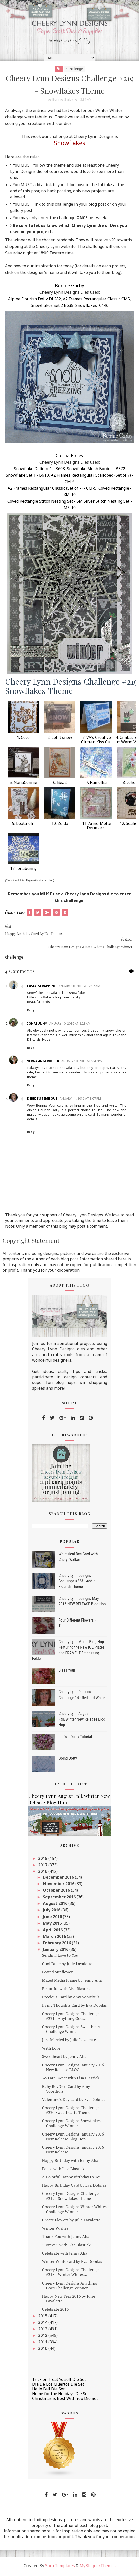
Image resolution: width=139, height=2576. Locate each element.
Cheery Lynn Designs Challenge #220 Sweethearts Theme (70, 2111)
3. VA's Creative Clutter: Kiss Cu (96, 741)
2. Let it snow (59, 739)
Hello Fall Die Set (48, 2390)
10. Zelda (59, 825)
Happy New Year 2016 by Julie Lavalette (68, 2300)
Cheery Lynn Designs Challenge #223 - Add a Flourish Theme (77, 1583)
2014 (43, 2324)
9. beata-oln (23, 825)
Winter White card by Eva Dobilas (72, 2263)
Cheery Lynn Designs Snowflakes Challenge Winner (71, 2125)
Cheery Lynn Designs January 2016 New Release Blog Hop (73, 2138)
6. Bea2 (60, 784)
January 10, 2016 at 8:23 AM (71, 1025)
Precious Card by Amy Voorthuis (70, 1998)
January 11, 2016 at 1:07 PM (81, 1100)
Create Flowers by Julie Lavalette (71, 2221)
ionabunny (38, 1025)
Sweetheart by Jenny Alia (64, 2058)
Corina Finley (69, 457)
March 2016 (55, 1938)
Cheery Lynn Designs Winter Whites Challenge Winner (74, 2210)
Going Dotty (68, 1759)
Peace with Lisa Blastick (63, 2170)
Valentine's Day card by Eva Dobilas (73, 2101)
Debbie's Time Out (43, 1100)
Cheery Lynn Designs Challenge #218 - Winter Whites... (70, 2273)
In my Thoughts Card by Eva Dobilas (74, 2007)
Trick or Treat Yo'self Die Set (59, 2381)
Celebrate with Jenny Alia (64, 2254)
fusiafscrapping (42, 987)
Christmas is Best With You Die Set (65, 2400)
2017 (43, 1866)
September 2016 (60, 1898)
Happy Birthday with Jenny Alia (70, 2162)
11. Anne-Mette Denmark (96, 827)
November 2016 (59, 1885)
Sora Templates (60, 2567)
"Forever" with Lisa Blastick (66, 2246)
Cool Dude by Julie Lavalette (67, 1965)
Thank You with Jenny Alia (65, 2238)
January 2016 (56, 1951)
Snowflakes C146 (91, 307)
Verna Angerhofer (44, 1063)
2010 (43, 2350)
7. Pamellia (96, 784)
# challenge (74, 69)
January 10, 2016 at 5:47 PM (83, 1063)
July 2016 (52, 1911)
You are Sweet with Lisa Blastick (70, 2079)
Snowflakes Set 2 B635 (52, 307)
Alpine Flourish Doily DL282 (34, 300)
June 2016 (53, 1918)
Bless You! (67, 1672)
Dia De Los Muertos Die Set (58, 2385)
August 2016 (55, 1905)
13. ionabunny (23, 870)
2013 (43, 2330)
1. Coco (23, 739)
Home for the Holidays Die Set (60, 2395)
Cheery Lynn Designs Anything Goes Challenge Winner (69, 2287)
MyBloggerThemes (98, 2567)
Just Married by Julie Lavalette (69, 2041)
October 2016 (57, 1892)
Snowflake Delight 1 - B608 (39, 470)
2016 (43, 1873)
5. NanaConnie (23, 784)
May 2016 (53, 1925)
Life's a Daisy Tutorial (75, 1738)
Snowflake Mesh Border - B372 (96, 470)
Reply (32, 1011)
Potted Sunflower (57, 1973)
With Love (51, 2049)
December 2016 (59, 1878)
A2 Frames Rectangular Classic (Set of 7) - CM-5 (52, 489)
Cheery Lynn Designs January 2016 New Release (73, 2151)
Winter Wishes (55, 2230)
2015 (43, 2317)
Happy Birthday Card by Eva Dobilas (74, 2186)
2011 (43, 2343)
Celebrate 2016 (55, 2311)
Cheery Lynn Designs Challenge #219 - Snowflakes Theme (70, 2197)
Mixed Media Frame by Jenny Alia (72, 1981)
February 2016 (57, 1944)
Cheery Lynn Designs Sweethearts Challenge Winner (72, 2030)
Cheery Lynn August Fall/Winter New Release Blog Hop (82, 1721)
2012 (43, 2337)
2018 (43, 1860)
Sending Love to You (60, 1957)
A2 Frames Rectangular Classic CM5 (96, 300)
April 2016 (53, 1931)
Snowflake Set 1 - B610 (27, 476)
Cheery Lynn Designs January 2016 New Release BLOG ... (73, 2069)
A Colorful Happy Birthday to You (72, 2178)
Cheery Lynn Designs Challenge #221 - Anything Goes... (70, 2017)
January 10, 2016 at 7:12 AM (80, 987)
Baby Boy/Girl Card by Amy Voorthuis (66, 2090)
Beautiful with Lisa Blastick (66, 1990)
